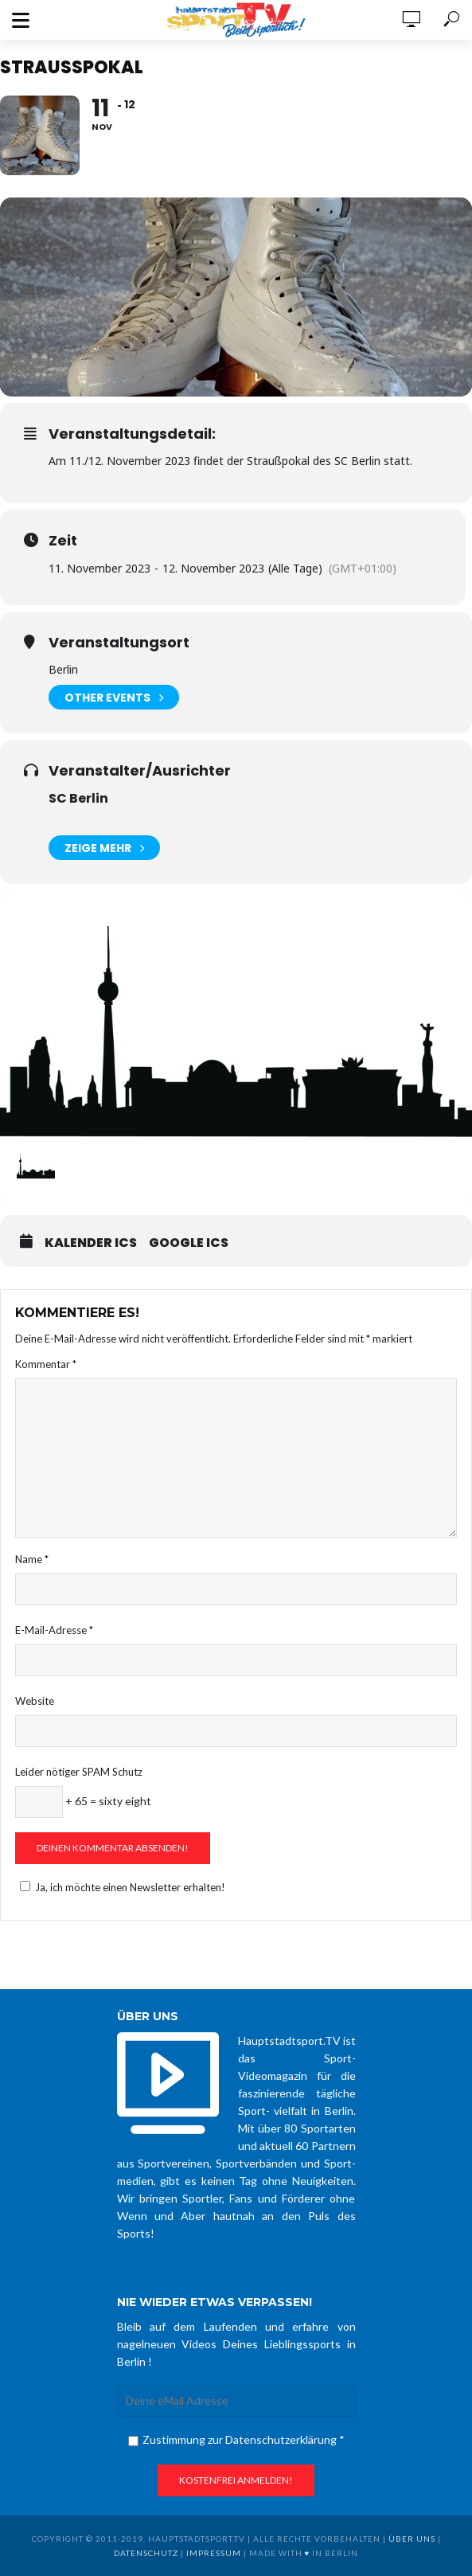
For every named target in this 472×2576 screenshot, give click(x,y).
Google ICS (188, 1243)
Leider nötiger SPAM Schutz (78, 1771)
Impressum (213, 2553)
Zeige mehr (104, 848)
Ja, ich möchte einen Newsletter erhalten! (120, 1887)
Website (34, 1701)
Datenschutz (146, 2553)
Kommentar (45, 1364)
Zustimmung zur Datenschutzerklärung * (236, 2439)
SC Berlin (78, 798)
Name (32, 1559)
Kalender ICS (91, 1243)
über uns (411, 2538)
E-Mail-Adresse (54, 1630)
